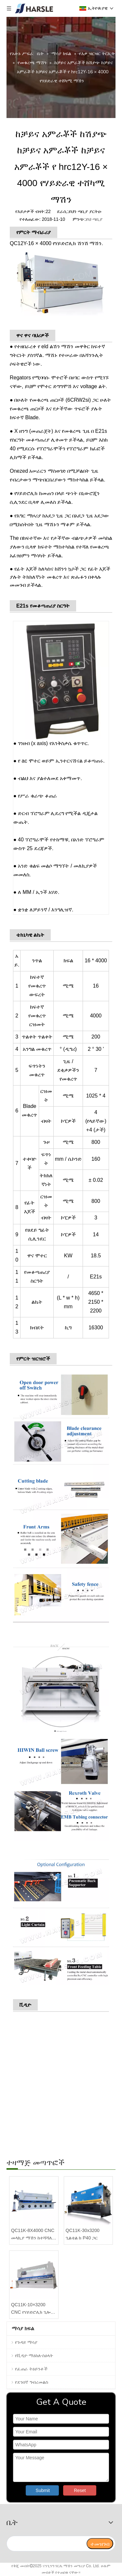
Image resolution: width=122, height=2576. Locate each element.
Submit (43, 2490)
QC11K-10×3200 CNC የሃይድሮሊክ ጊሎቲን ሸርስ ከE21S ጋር (33, 2309)
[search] (46, 2543)
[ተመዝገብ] (100, 2543)
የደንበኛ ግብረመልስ (31, 2382)
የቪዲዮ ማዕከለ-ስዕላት (34, 2355)
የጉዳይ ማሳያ (26, 2342)
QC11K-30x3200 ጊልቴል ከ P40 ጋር (83, 2234)
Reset (80, 2490)
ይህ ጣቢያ (94, 219)
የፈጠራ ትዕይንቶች (31, 2368)
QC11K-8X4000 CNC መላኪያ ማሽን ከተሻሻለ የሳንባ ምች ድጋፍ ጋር (32, 2235)
